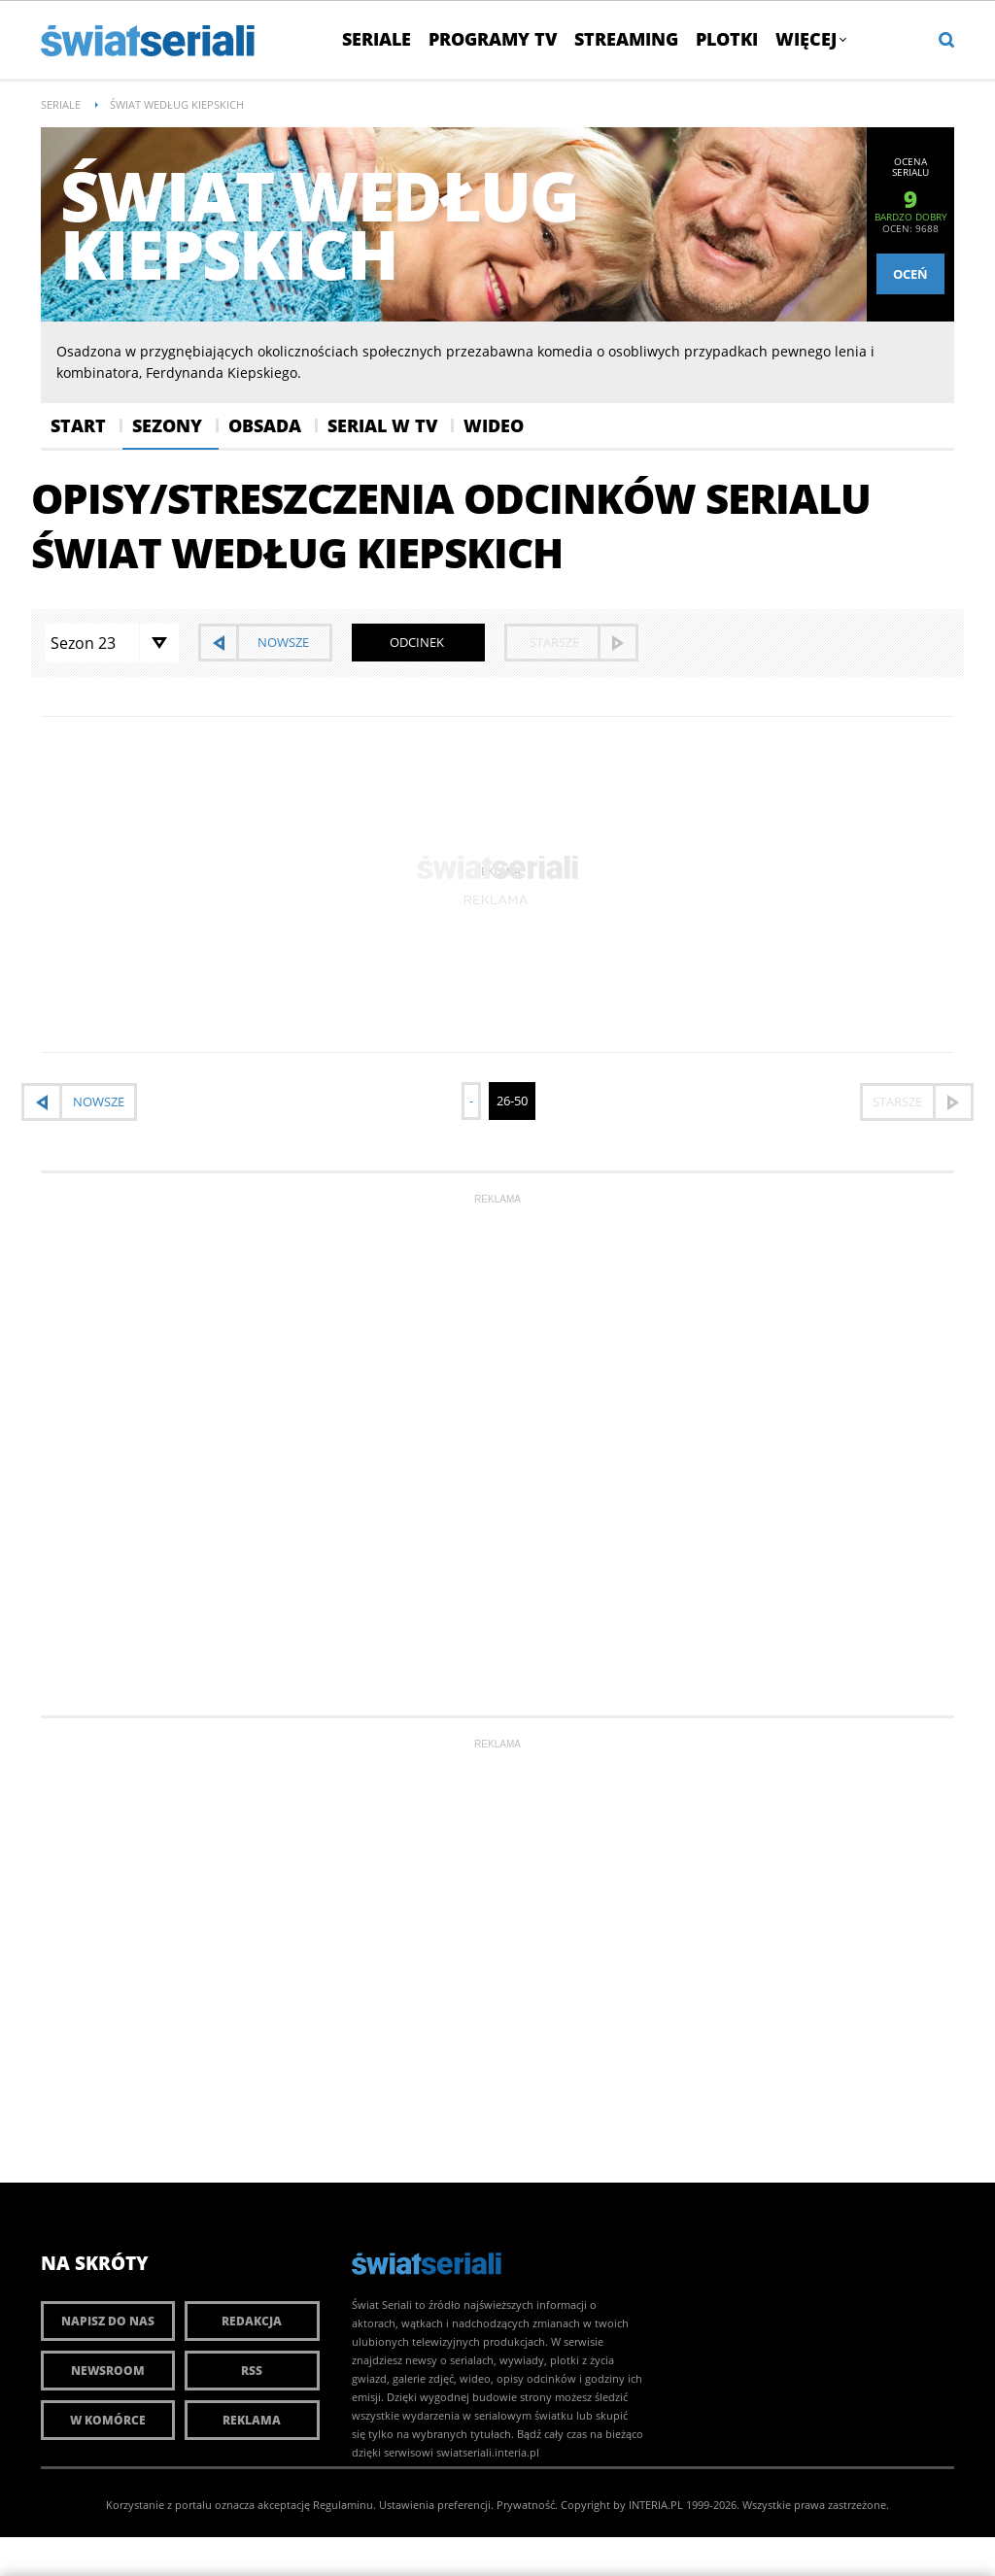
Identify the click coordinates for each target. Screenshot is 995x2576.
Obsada (264, 425)
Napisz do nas (107, 2321)
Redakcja (252, 2321)
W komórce (108, 2420)
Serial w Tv (382, 425)
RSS (251, 2370)
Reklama (252, 2420)
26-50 (512, 1100)
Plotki (727, 39)
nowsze (283, 642)
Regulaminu (343, 2504)
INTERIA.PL (656, 2504)
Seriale (376, 39)
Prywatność (526, 2504)
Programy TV (493, 39)
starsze (554, 642)
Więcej (810, 39)
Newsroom (108, 2370)
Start (78, 425)
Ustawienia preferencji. (436, 2504)
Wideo (493, 425)
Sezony (167, 425)
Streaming (626, 39)
